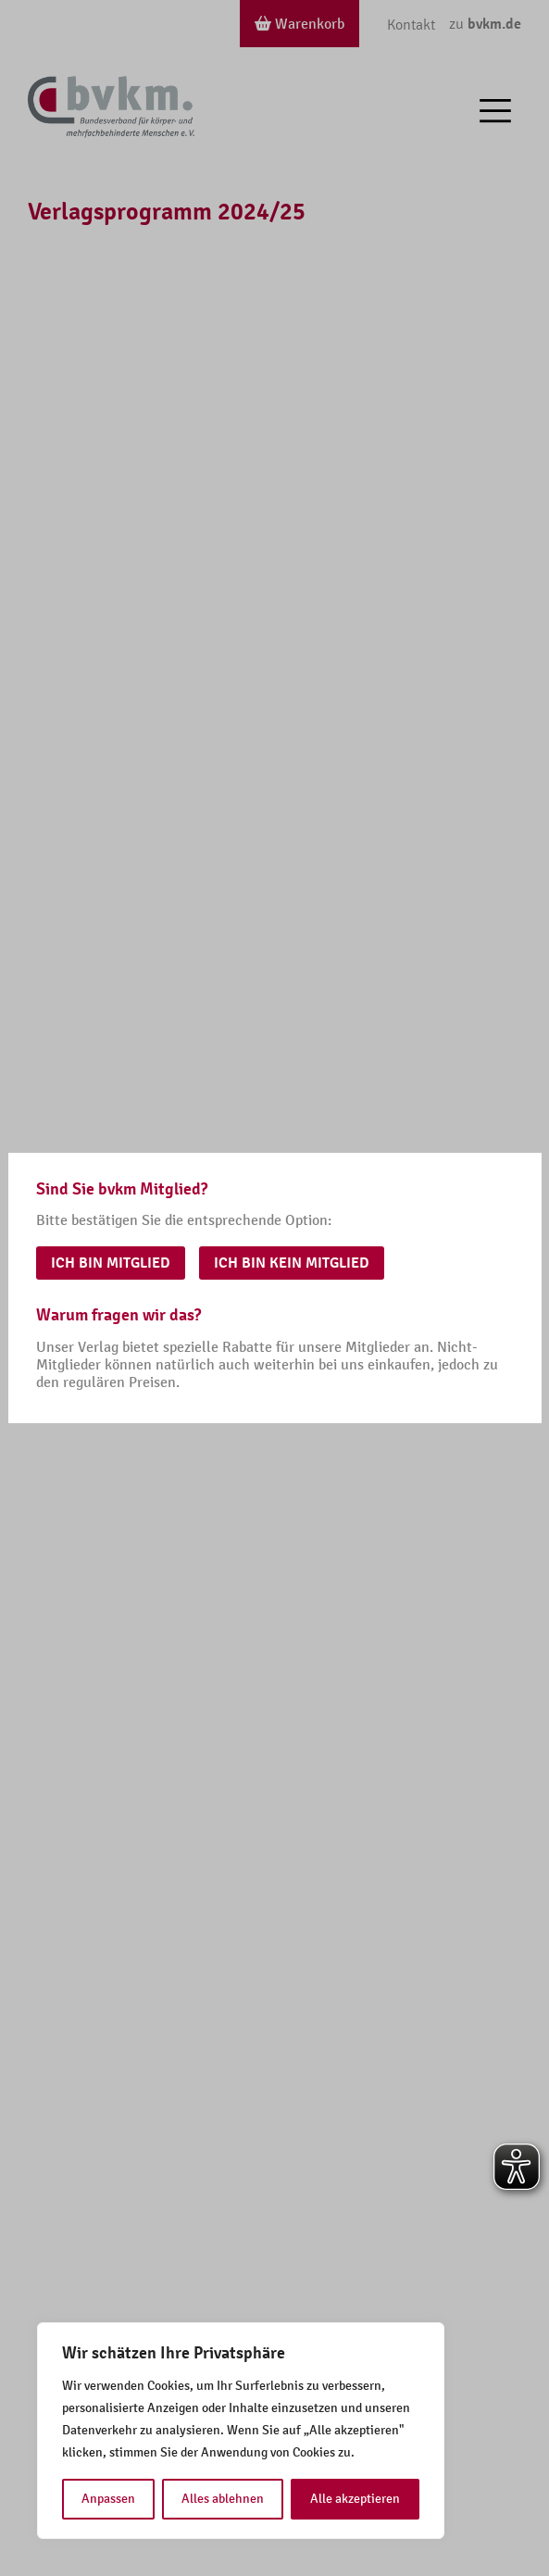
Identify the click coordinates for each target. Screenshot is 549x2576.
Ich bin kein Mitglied (291, 1263)
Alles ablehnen (222, 2499)
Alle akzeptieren (355, 2499)
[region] (240, 2430)
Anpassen (108, 2499)
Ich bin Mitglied (110, 1263)
